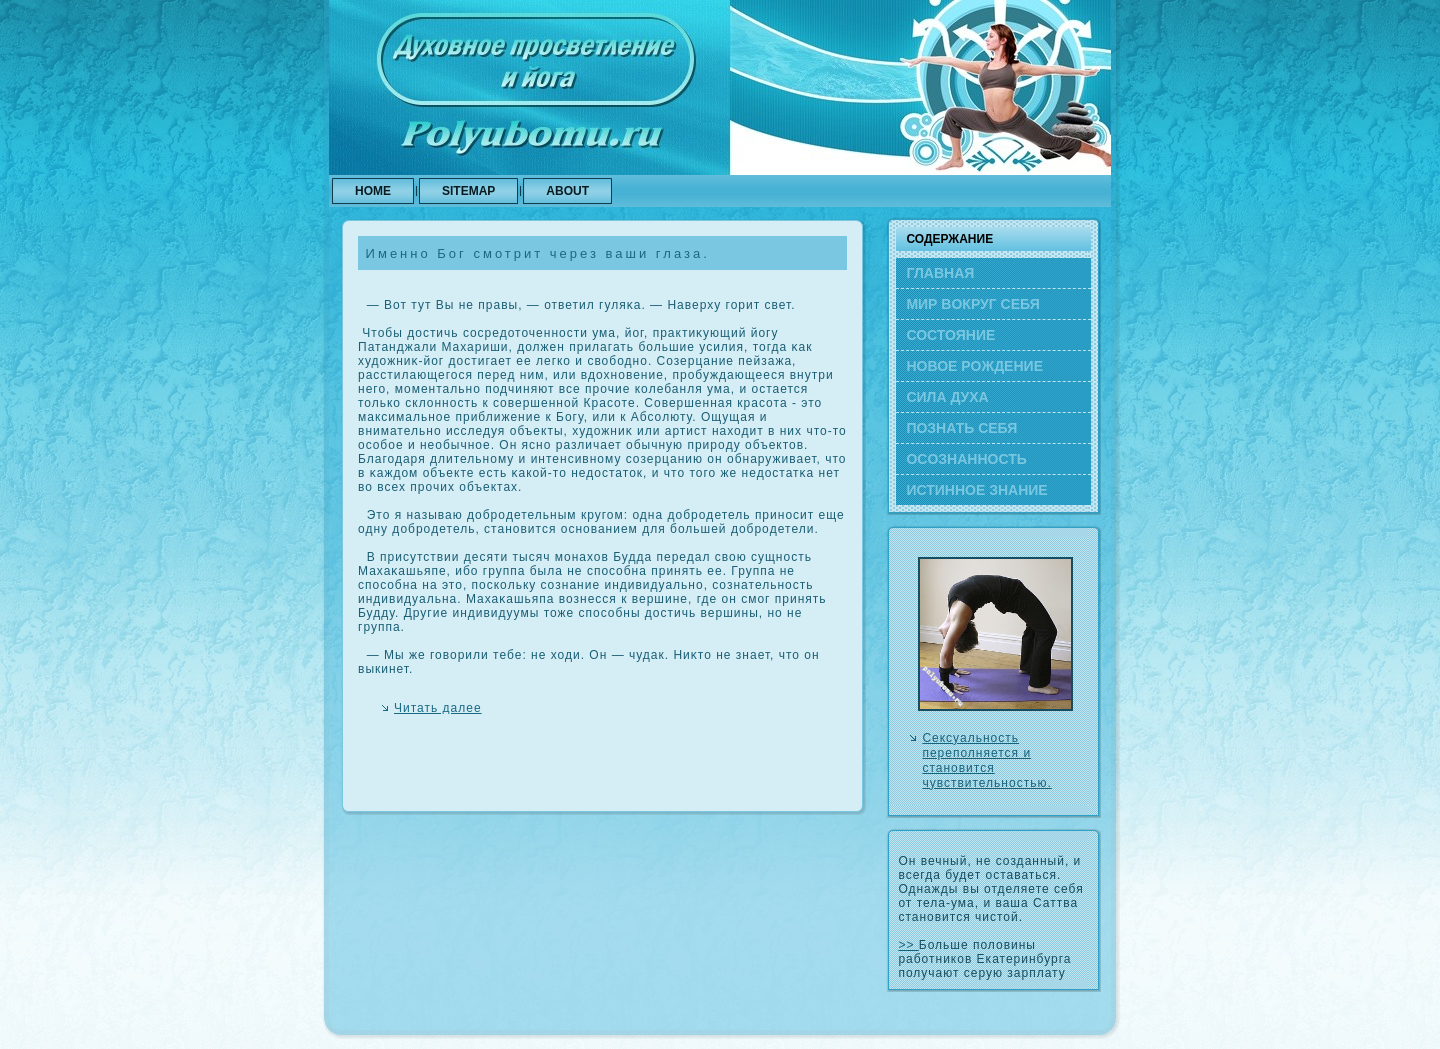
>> (908, 945)
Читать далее (438, 708)
